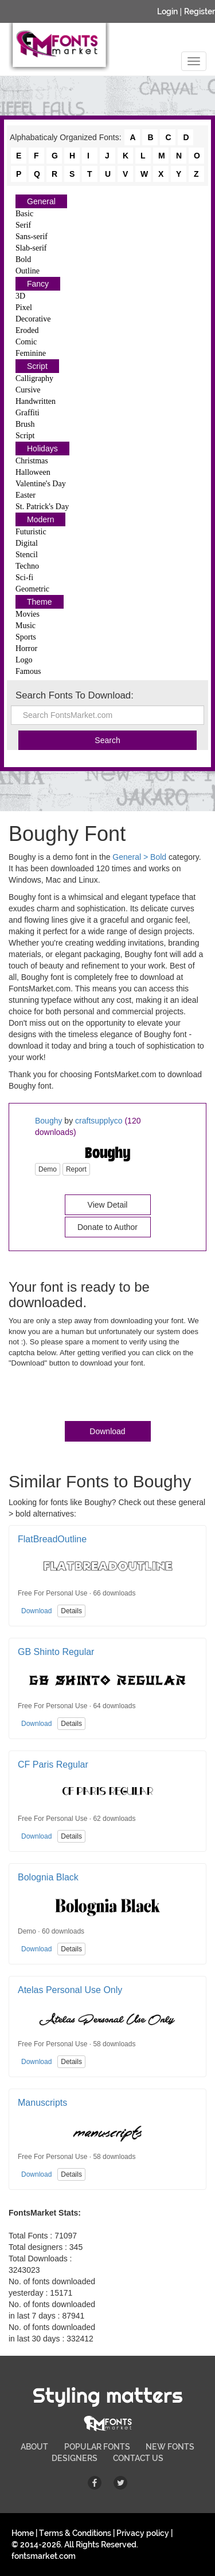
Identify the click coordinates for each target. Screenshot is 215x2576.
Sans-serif (31, 236)
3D (20, 296)
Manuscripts (42, 2102)
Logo (24, 660)
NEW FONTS (170, 2446)
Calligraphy (34, 378)
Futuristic (30, 531)
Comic (26, 342)
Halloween (32, 472)
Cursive (28, 390)
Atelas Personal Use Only (70, 1990)
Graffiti (27, 412)
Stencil (26, 554)
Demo (47, 1169)
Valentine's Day (40, 483)
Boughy (48, 1120)
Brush (24, 424)
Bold (23, 259)
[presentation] (96, 1397)
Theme (39, 601)
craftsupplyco (98, 1120)
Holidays (42, 448)
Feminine (30, 353)
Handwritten (35, 401)
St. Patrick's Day (42, 506)
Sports (25, 637)
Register (199, 11)
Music (25, 625)
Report (76, 1169)
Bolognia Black (48, 1877)
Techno (27, 566)
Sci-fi (24, 577)
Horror (26, 648)
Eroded (26, 330)
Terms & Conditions (75, 2533)
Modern (40, 519)
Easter (25, 495)
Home (22, 2533)
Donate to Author (107, 1227)
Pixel (23, 307)
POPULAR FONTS (97, 2446)
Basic (24, 213)
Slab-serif (30, 248)
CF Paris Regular (53, 1764)
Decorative (32, 319)
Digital (26, 543)
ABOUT (34, 2446)
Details (71, 1611)
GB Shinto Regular (56, 1652)
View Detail (108, 1204)
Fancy (38, 283)
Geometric (32, 589)
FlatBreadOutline (52, 1539)
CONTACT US (138, 2458)
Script (37, 366)
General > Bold (139, 857)
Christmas (31, 461)
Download (107, 1431)
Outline (27, 271)
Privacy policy (142, 2533)
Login (167, 11)
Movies (27, 614)
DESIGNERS (74, 2458)
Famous (28, 671)
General (41, 201)
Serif (23, 225)
